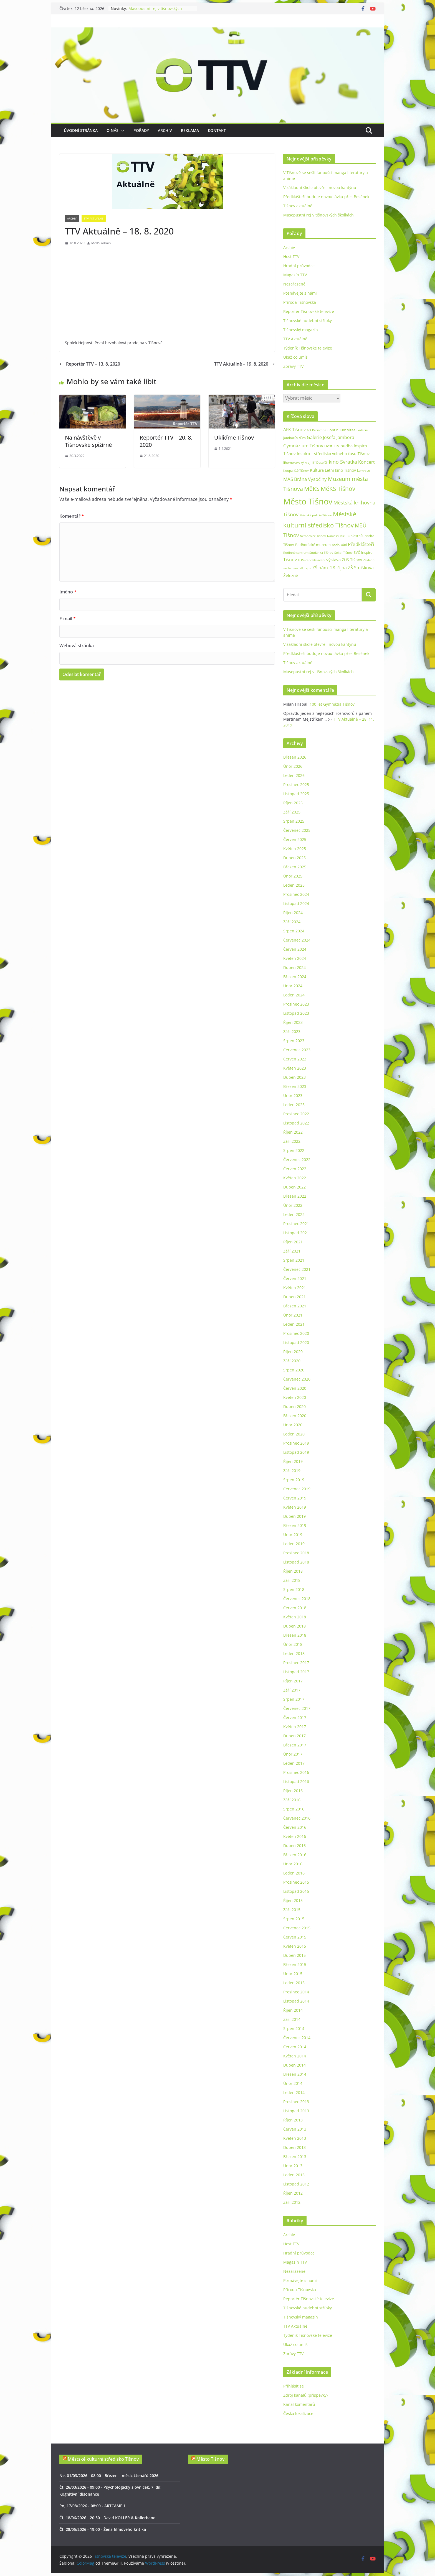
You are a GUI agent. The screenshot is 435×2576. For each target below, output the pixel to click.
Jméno (68, 592)
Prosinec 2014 (296, 1992)
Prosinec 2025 (296, 784)
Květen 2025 (294, 848)
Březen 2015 (294, 1964)
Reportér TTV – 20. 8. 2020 (166, 441)
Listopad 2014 (296, 2001)
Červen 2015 (294, 1937)
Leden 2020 (294, 1434)
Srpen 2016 (293, 1809)
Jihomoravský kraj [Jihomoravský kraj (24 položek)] (296, 462)
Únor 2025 (292, 876)
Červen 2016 (294, 1827)
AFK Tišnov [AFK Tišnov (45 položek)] (294, 430)
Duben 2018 (294, 1626)
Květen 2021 (294, 1287)
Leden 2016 (294, 1873)
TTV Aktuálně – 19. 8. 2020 (244, 364)
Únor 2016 (292, 1863)
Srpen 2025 (293, 821)
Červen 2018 (294, 1607)
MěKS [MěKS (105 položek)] (312, 489)
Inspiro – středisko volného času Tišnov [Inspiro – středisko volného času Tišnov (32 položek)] (333, 453)
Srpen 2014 (293, 2028)
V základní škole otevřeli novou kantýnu (319, 187)
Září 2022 (291, 1141)
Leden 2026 (294, 775)
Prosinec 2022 (296, 1113)
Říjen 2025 (293, 802)
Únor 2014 (292, 2083)
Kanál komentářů (299, 2404)
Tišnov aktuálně (297, 205)
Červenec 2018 (296, 1598)
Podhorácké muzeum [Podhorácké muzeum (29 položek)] (313, 544)
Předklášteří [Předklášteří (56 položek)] (361, 544)
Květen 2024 (294, 958)
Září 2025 (291, 812)
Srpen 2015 (293, 1918)
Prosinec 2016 (296, 1772)
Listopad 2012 (296, 2184)
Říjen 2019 (293, 1461)
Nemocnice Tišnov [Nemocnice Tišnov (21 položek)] (313, 536)
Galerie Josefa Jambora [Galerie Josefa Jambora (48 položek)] (330, 437)
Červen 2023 (294, 1059)
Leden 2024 (294, 995)
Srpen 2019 (293, 1479)
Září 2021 (291, 1251)
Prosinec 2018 (296, 1552)
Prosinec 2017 (296, 1662)
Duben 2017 (294, 1735)
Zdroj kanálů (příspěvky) (305, 2395)
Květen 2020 (294, 1397)
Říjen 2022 (293, 1132)
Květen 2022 (294, 1177)
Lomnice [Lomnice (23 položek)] (363, 470)
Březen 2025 (294, 866)
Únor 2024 (292, 985)
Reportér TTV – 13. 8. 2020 (89, 364)
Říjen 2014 (293, 2010)
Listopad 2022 (296, 1123)
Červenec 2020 (296, 1379)
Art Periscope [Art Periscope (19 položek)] (316, 430)
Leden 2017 (294, 1763)
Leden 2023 (294, 1104)
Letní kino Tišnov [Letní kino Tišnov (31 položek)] (340, 470)
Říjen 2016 (293, 1790)
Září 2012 (291, 2202)
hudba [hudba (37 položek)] (346, 445)
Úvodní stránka (81, 130)
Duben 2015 (294, 1955)
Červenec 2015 (296, 1927)
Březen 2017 (294, 1745)
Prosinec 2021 (296, 1223)
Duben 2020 (294, 1406)
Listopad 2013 (296, 2110)
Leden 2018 (294, 1653)
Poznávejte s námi (300, 293)
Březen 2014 (294, 2074)
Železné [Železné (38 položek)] (290, 575)
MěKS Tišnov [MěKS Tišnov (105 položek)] (338, 489)
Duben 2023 (294, 1077)
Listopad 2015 (296, 1891)
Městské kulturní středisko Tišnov (103, 2459)
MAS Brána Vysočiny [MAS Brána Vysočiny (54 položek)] (305, 479)
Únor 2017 (292, 1754)
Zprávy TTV (293, 366)
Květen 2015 (294, 1946)
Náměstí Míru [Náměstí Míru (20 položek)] (337, 536)
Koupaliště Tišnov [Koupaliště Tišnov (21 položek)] (296, 470)
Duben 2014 (294, 2065)
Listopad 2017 (296, 1671)
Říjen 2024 (293, 912)
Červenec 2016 (296, 1818)
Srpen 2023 (293, 1040)
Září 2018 (291, 1580)
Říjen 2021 (293, 1241)
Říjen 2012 (293, 2193)
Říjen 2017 (293, 1681)
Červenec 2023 (296, 1049)
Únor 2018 (292, 1644)
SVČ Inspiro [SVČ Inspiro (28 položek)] (363, 552)
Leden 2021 (294, 1324)
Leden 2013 (294, 2174)
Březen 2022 (294, 1196)
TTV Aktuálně (93, 218)
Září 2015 (291, 1909)
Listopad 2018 (296, 1562)
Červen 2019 (294, 1498)
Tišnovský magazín (300, 329)
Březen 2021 (294, 1306)
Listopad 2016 (296, 1781)
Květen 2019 (294, 1507)
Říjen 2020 (293, 1351)
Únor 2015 (292, 1973)
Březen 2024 (294, 976)
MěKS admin (101, 243)
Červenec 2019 (296, 1488)
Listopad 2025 (296, 793)
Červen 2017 (294, 1717)
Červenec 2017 (296, 1708)
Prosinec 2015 (296, 1882)
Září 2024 (291, 921)
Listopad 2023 (296, 1013)
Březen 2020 (294, 1415)
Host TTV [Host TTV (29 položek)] (331, 445)
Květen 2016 (294, 1836)
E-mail (67, 619)
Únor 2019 (292, 1534)
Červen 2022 (294, 1168)
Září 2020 (291, 1360)
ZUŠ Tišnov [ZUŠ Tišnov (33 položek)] (352, 559)
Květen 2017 (294, 1726)
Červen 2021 (294, 1278)
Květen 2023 (294, 1068)
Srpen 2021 (293, 1260)
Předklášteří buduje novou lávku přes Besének (326, 196)
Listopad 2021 (296, 1232)
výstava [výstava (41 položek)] (333, 559)
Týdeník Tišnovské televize (307, 348)
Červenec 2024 (296, 940)
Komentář (71, 516)
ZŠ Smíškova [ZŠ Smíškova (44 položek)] (361, 568)
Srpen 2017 (293, 1699)
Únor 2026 (292, 766)
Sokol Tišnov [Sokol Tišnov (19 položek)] (343, 552)
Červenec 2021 (296, 1269)
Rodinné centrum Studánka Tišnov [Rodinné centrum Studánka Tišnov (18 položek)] (308, 553)
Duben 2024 (294, 967)
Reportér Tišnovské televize (308, 311)
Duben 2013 (294, 2147)
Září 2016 (291, 1799)
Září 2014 (291, 2019)
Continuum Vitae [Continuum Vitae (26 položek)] (341, 429)
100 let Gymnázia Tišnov (332, 704)
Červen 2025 (294, 839)
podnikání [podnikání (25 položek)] (339, 544)
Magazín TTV (295, 274)
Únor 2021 (292, 1315)
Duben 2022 (294, 1187)
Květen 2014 (294, 2056)
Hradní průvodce (299, 265)
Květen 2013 (294, 2138)
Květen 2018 (294, 1616)
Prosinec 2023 (296, 1004)
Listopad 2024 (296, 903)
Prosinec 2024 (296, 894)
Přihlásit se (293, 2386)
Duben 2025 (294, 857)
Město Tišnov (210, 2459)
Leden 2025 (294, 885)
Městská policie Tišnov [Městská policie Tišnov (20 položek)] (316, 515)
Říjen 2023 (293, 1022)
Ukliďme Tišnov (234, 437)
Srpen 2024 (293, 931)
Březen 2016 (294, 1854)
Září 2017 (291, 1690)
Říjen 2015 (293, 1900)
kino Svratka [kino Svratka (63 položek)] (343, 461)
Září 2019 (291, 1470)
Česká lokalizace (298, 2413)
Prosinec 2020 (296, 1333)
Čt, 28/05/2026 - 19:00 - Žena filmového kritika (102, 2529)
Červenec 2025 (296, 830)
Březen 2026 (294, 757)
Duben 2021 (294, 1296)
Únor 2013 (292, 2165)
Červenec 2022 (296, 1159)
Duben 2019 (294, 1516)
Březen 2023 (294, 1086)
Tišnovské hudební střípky (307, 320)
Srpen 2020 (293, 1370)
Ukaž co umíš (295, 357)
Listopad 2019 (296, 1452)
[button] (121, 130)
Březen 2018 (294, 1635)
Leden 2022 (294, 1214)
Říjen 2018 (293, 1571)
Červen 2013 (294, 2129)
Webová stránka (76, 645)
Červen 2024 (294, 949)
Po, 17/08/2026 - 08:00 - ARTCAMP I (92, 2505)
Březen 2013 (294, 2156)
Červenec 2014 (296, 2037)
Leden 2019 (294, 1543)
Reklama (190, 130)
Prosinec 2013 (296, 2101)
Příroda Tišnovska (299, 302)
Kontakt (217, 130)
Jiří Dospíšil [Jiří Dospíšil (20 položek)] (320, 462)
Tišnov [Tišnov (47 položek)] (290, 560)
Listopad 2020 (296, 1342)
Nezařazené (294, 284)
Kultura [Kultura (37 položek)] (317, 470)
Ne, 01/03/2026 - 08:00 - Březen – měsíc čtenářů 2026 (108, 2475)
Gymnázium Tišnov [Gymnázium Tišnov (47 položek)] (303, 446)
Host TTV (291, 256)
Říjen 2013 (293, 2120)
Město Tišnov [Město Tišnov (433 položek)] (307, 501)
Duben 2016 (294, 1845)
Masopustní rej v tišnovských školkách (318, 215)
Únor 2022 (292, 1205)
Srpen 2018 (293, 1589)
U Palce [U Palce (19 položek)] (303, 560)
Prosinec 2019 (296, 1443)
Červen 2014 (294, 2046)
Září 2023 (291, 1031)
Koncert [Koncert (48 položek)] (366, 462)
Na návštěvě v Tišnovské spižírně (88, 441)
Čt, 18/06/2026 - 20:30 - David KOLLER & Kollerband (107, 2517)
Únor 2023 (292, 1095)
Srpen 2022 (293, 1150)
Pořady (141, 130)
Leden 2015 (294, 1982)
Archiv (165, 130)
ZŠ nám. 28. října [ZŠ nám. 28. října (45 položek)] (329, 568)
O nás (112, 130)
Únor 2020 (292, 1424)
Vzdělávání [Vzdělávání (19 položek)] (317, 560)
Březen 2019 (294, 1525)
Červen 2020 (294, 1388)
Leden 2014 (294, 2092)
